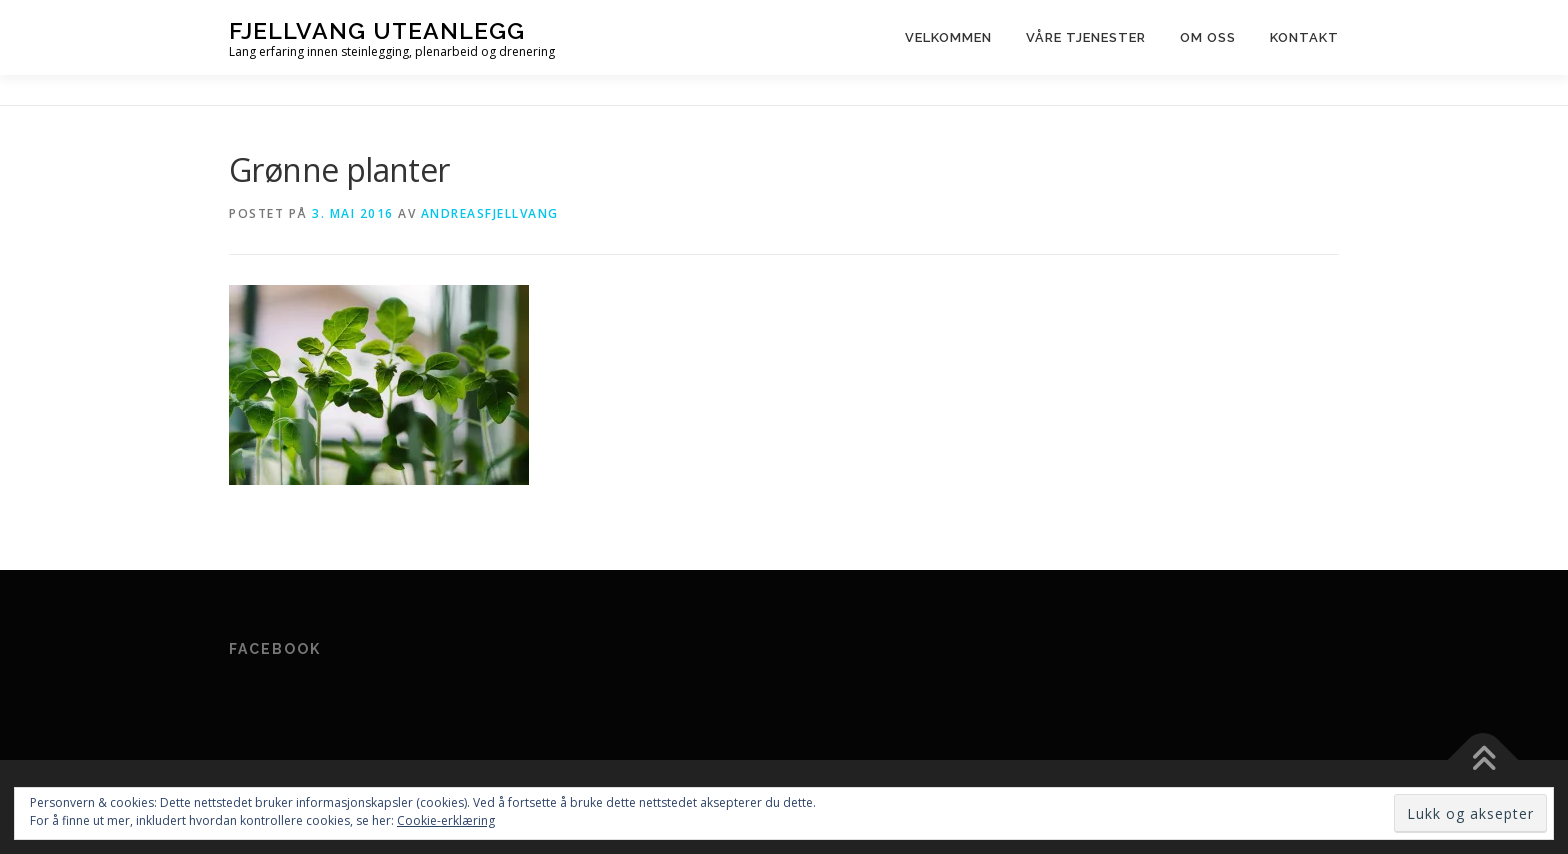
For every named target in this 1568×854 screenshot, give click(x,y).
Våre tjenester (1086, 37)
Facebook (275, 649)
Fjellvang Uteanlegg (377, 30)
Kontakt (1304, 37)
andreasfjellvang (490, 213)
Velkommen (948, 37)
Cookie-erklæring (446, 820)
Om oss (1208, 37)
